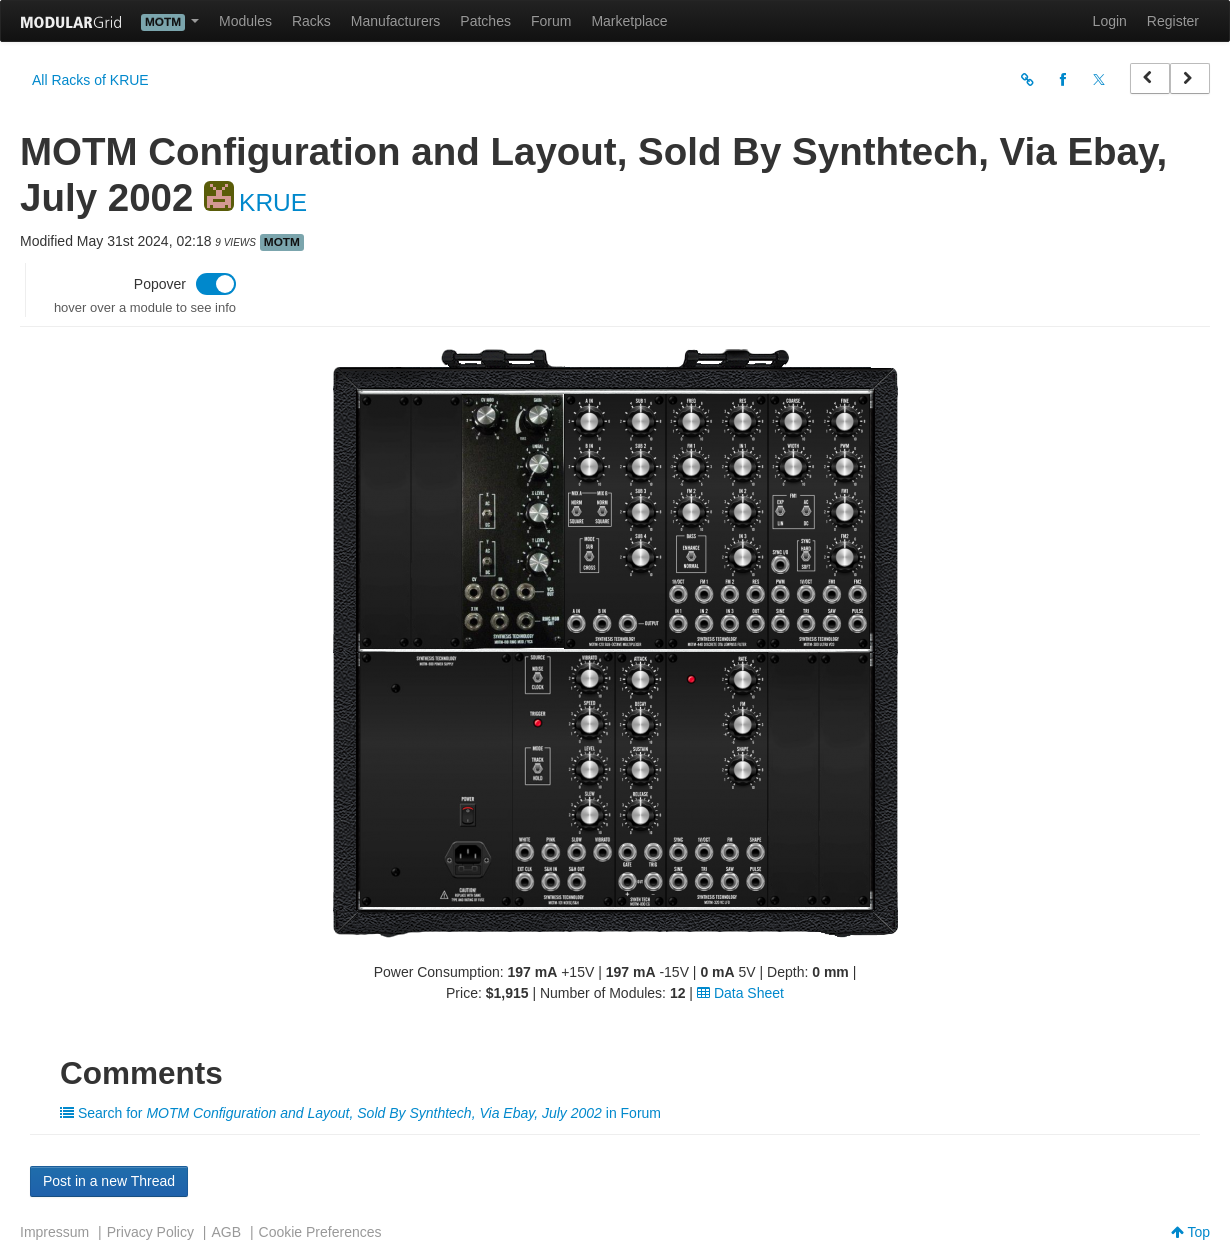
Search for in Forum (360, 1113)
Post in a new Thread (109, 1181)
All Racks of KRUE (90, 80)
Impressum (54, 1232)
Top (1190, 1232)
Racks (311, 21)
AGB (226, 1232)
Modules (245, 21)
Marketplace (629, 21)
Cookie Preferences (320, 1232)
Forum (551, 21)
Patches (485, 21)
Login (1110, 21)
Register (1173, 21)
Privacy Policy (150, 1232)
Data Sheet (740, 993)
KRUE (273, 202)
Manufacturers (395, 21)
